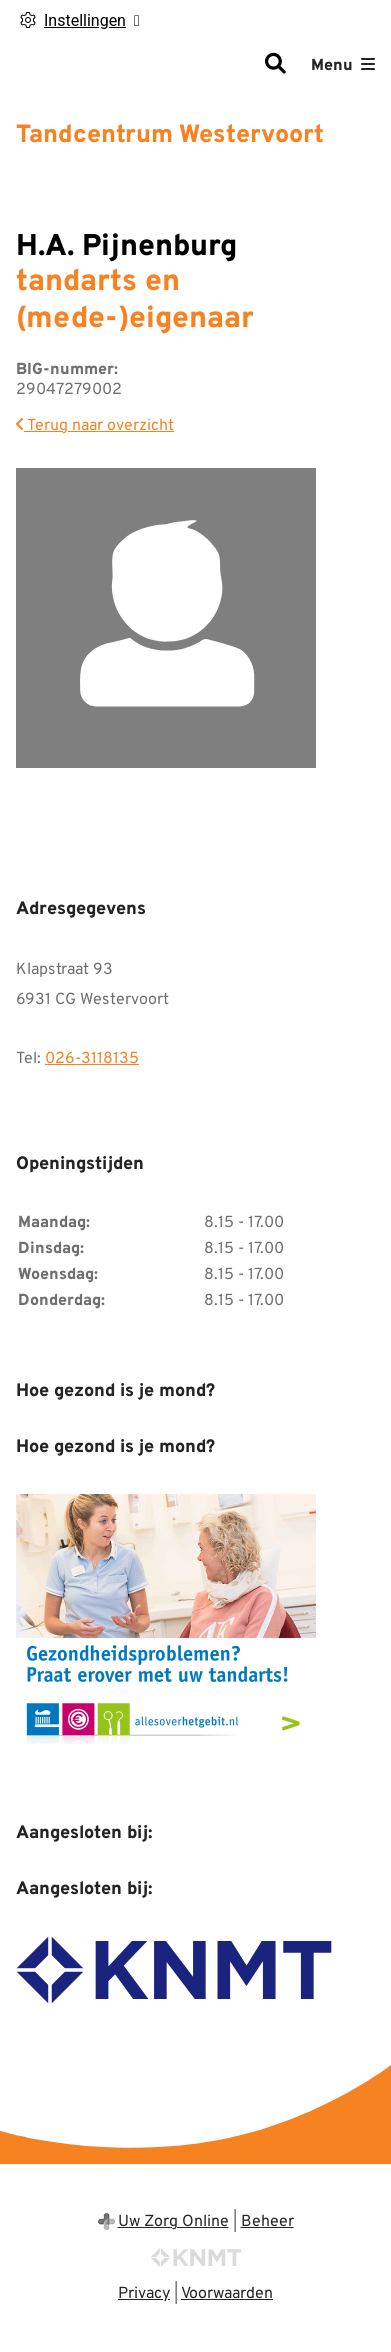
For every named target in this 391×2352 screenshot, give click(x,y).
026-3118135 (92, 1059)
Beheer (267, 2222)
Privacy (144, 2294)
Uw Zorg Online (173, 2222)
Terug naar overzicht (95, 426)
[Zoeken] (275, 66)
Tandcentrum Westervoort (170, 136)
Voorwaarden (227, 2294)
